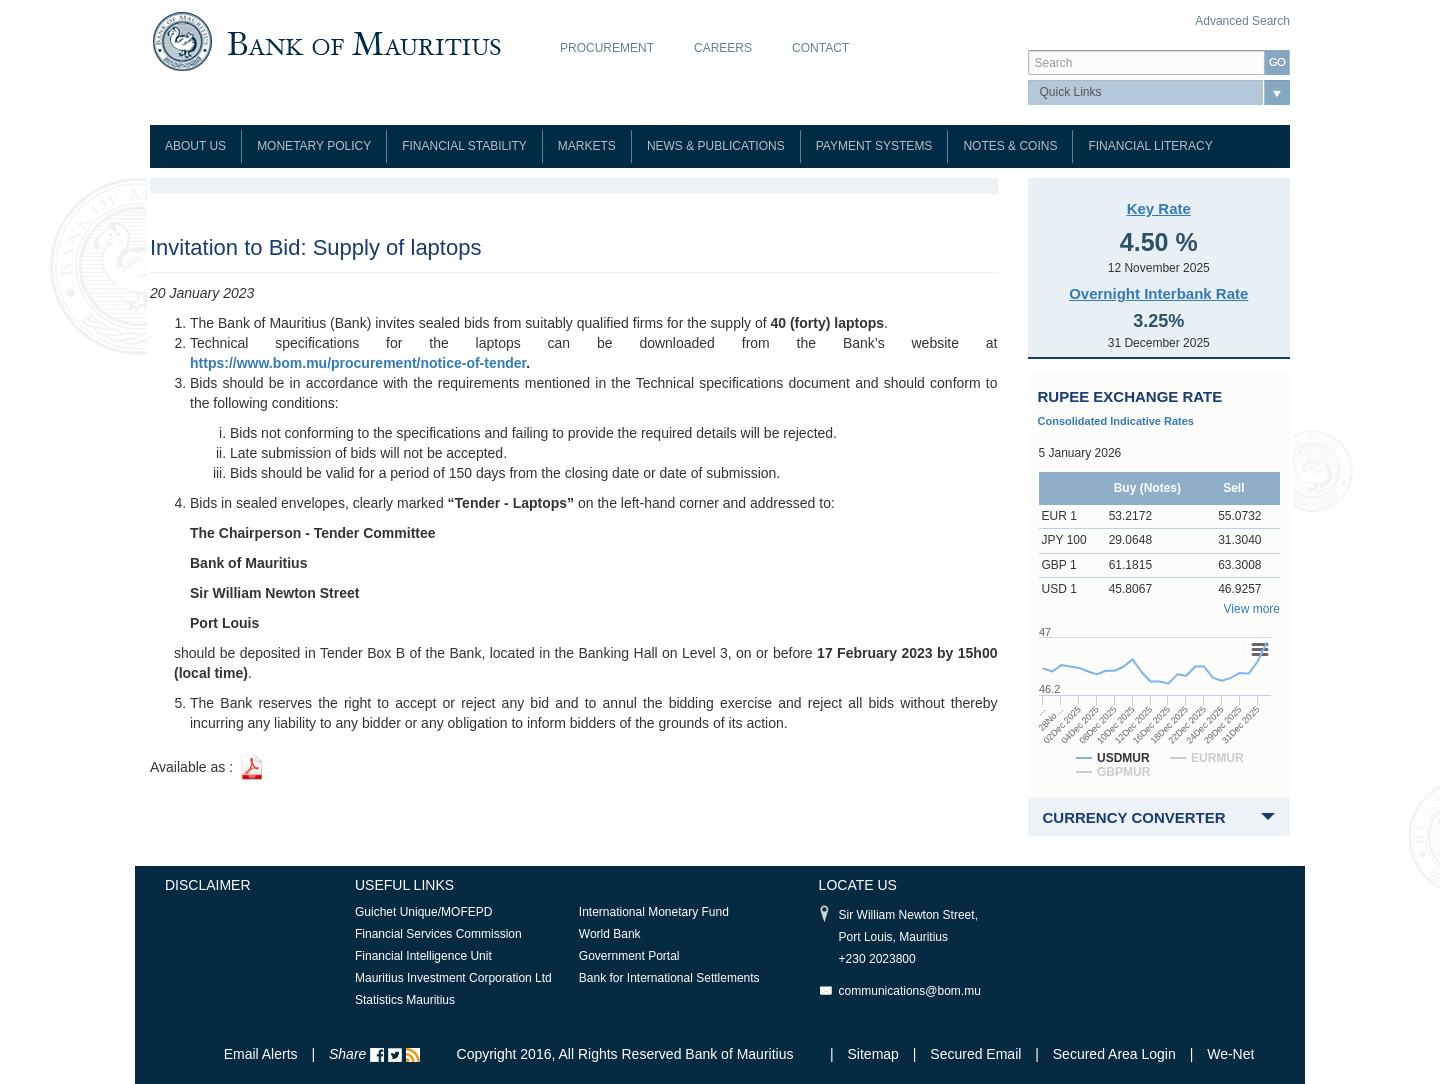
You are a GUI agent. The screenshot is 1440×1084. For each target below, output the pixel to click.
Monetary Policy (314, 146)
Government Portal (629, 956)
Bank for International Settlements (669, 978)
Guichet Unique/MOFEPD (423, 912)
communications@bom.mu (910, 991)
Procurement (607, 48)
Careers (723, 48)
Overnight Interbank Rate (1158, 293)
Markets (587, 146)
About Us (195, 146)
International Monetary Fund (654, 912)
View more (1252, 609)
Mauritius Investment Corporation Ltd (453, 978)
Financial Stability (464, 146)
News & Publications (716, 146)
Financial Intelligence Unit (423, 956)
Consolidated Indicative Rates (1116, 421)
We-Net (1230, 1054)
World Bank (610, 934)
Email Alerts (261, 1054)
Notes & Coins (1010, 146)
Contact (820, 48)
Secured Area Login (1114, 1054)
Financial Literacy (1150, 146)
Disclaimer (208, 885)
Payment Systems (874, 146)
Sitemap (875, 1054)
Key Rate (1159, 208)
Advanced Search (1242, 21)
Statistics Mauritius (405, 1000)
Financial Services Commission (438, 934)
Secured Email (975, 1054)
